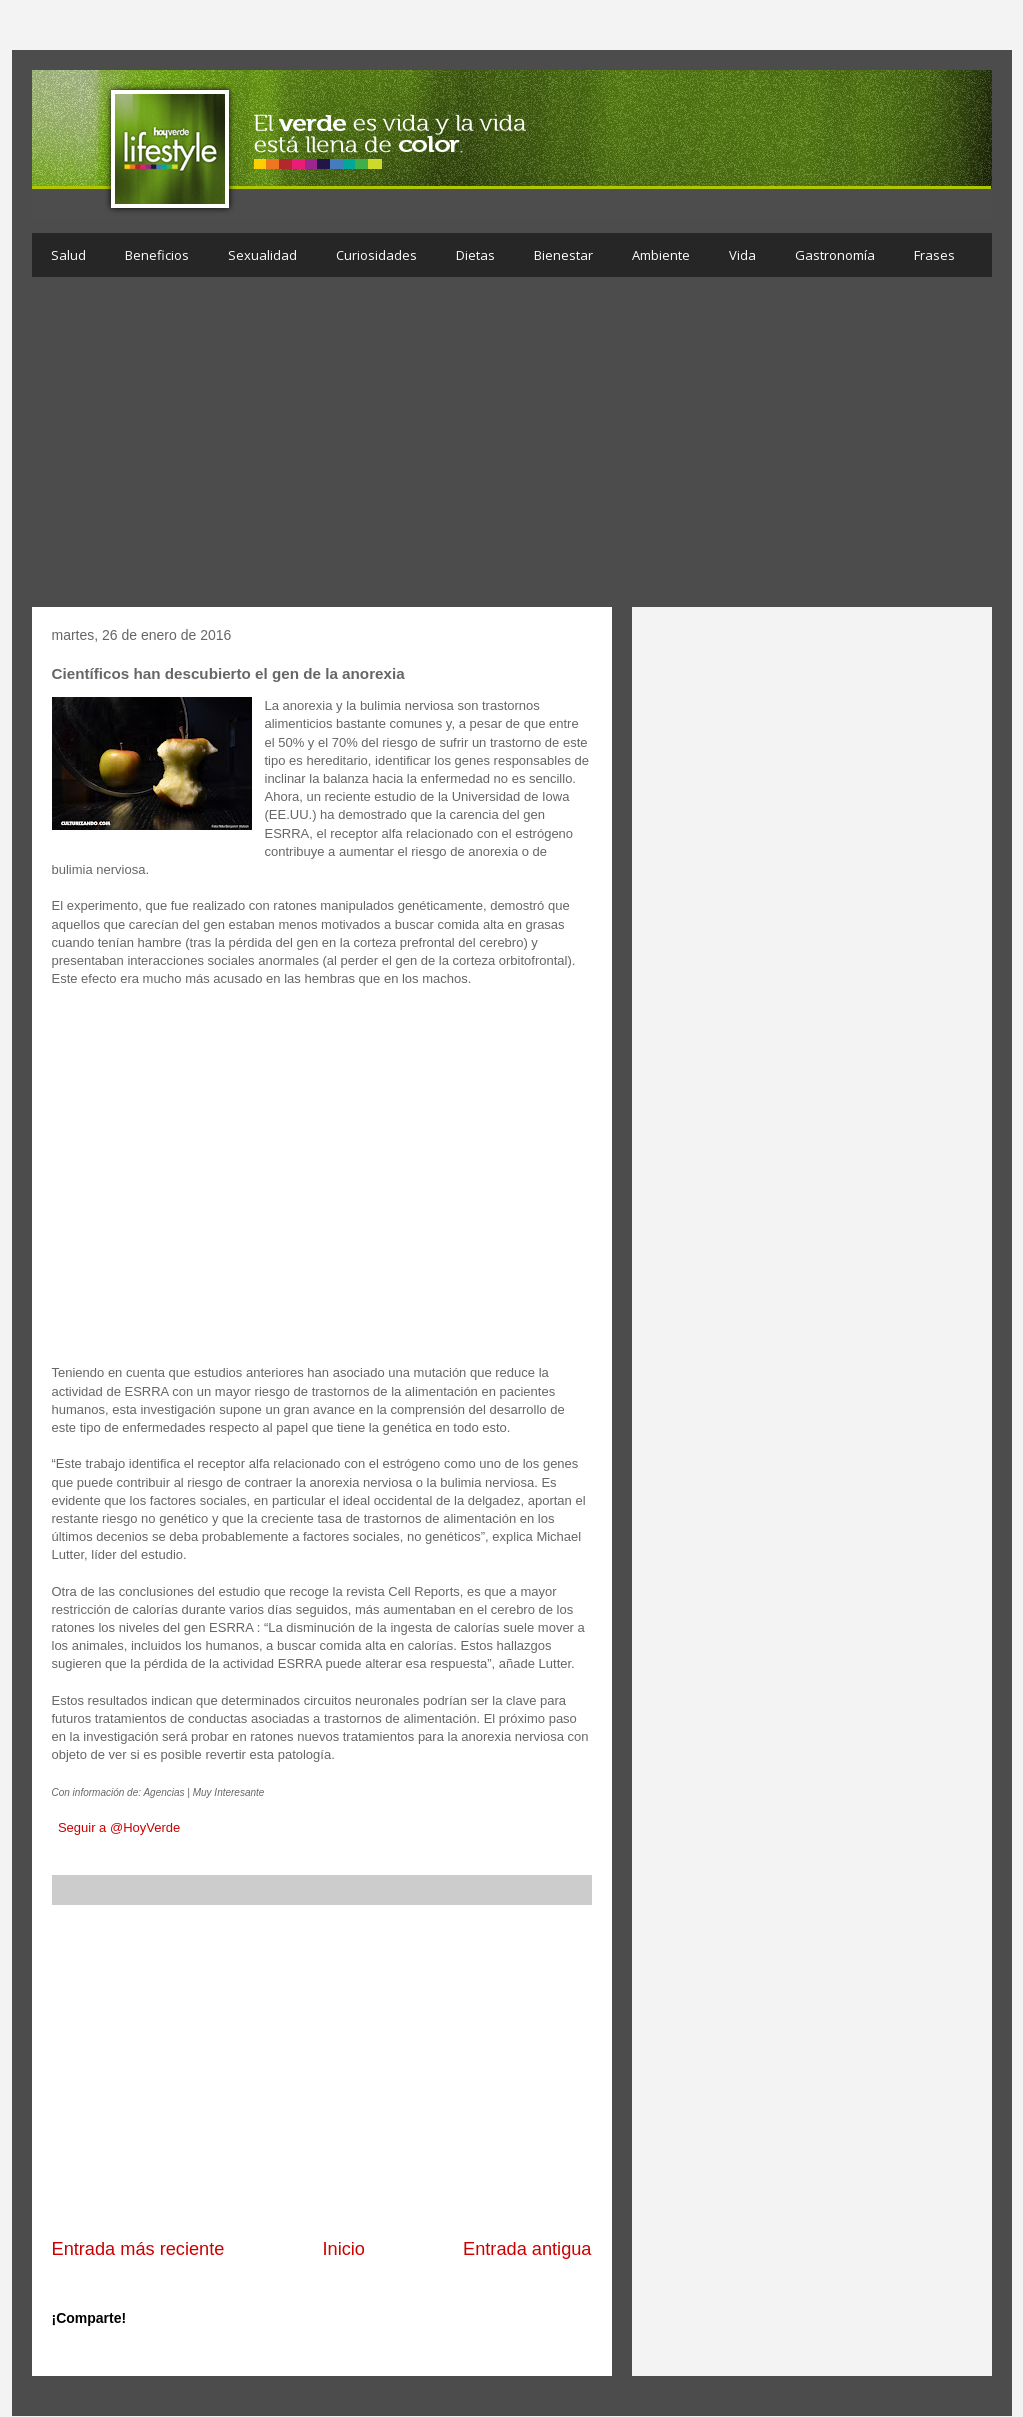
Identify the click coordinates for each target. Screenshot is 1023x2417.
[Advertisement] (512, 447)
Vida (742, 255)
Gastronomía (835, 255)
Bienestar (563, 255)
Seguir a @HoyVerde (119, 1827)
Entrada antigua (527, 2249)
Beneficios (157, 255)
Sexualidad (262, 255)
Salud (68, 255)
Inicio (343, 2249)
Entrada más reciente (138, 2249)
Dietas (475, 255)
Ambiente (661, 255)
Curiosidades (376, 255)
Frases (934, 255)
